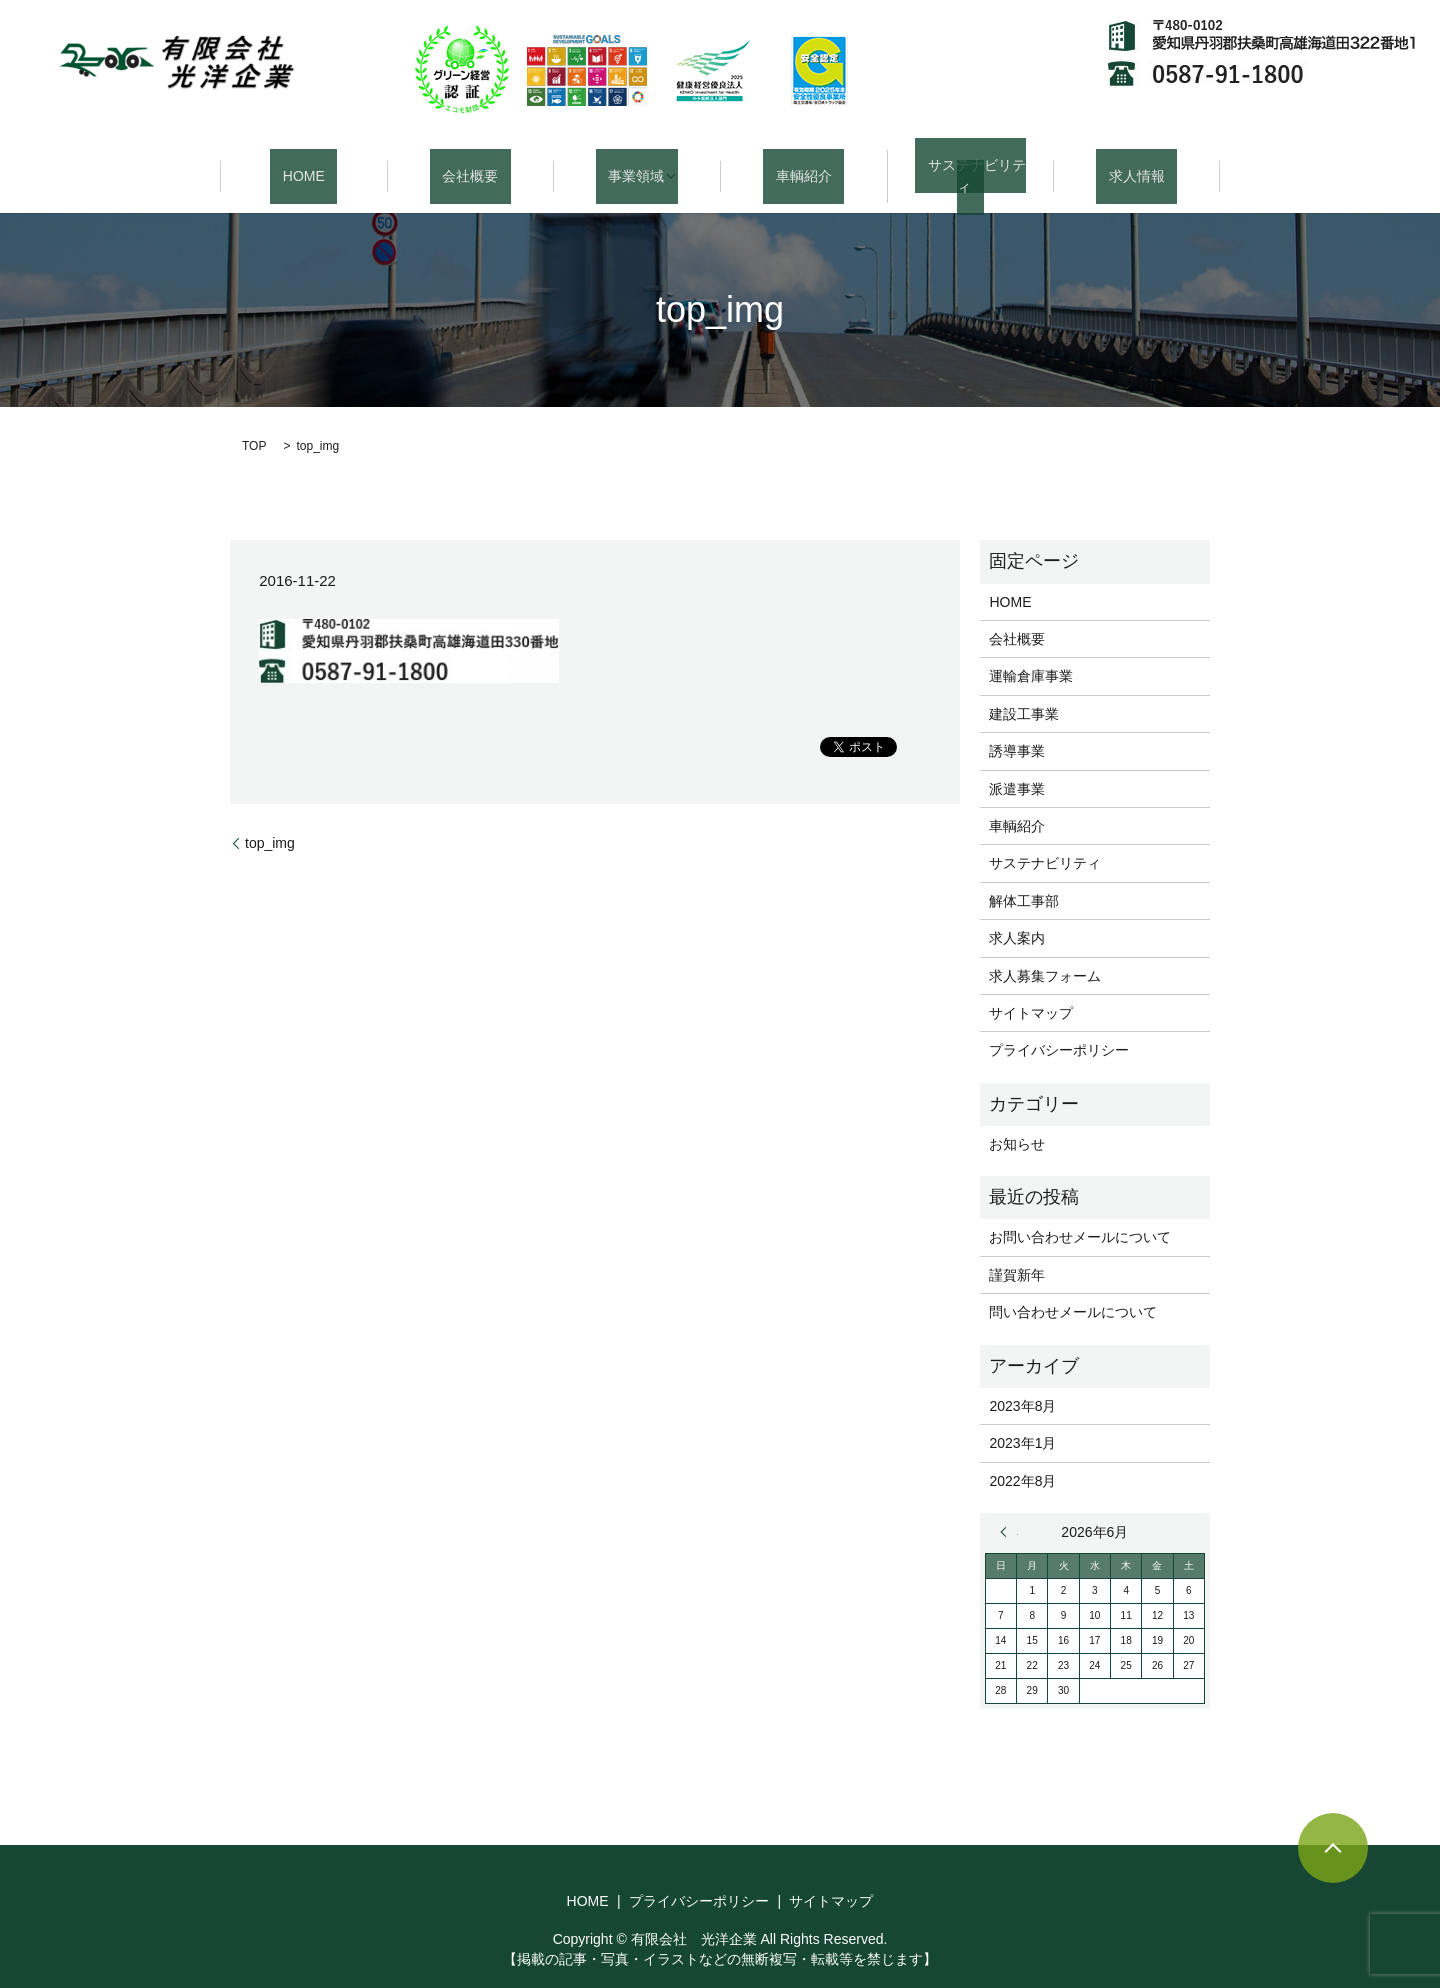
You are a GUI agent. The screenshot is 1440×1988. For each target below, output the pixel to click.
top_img (270, 819)
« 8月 (1009, 1509)
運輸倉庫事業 (1031, 653)
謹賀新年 (1017, 1251)
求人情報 (1137, 164)
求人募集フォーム (1045, 952)
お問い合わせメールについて (1080, 1214)
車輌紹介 (804, 164)
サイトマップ (1031, 989)
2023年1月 (1022, 1420)
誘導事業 (1017, 728)
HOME (304, 164)
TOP (254, 423)
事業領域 (630, 164)
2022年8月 (1022, 1457)
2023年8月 (1022, 1382)
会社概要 (470, 164)
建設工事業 (1024, 690)
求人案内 (1017, 915)
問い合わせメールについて (1073, 1289)
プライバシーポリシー (1059, 1027)
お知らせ (1017, 1120)
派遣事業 (1017, 765)
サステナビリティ (970, 164)
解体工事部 (1024, 877)
